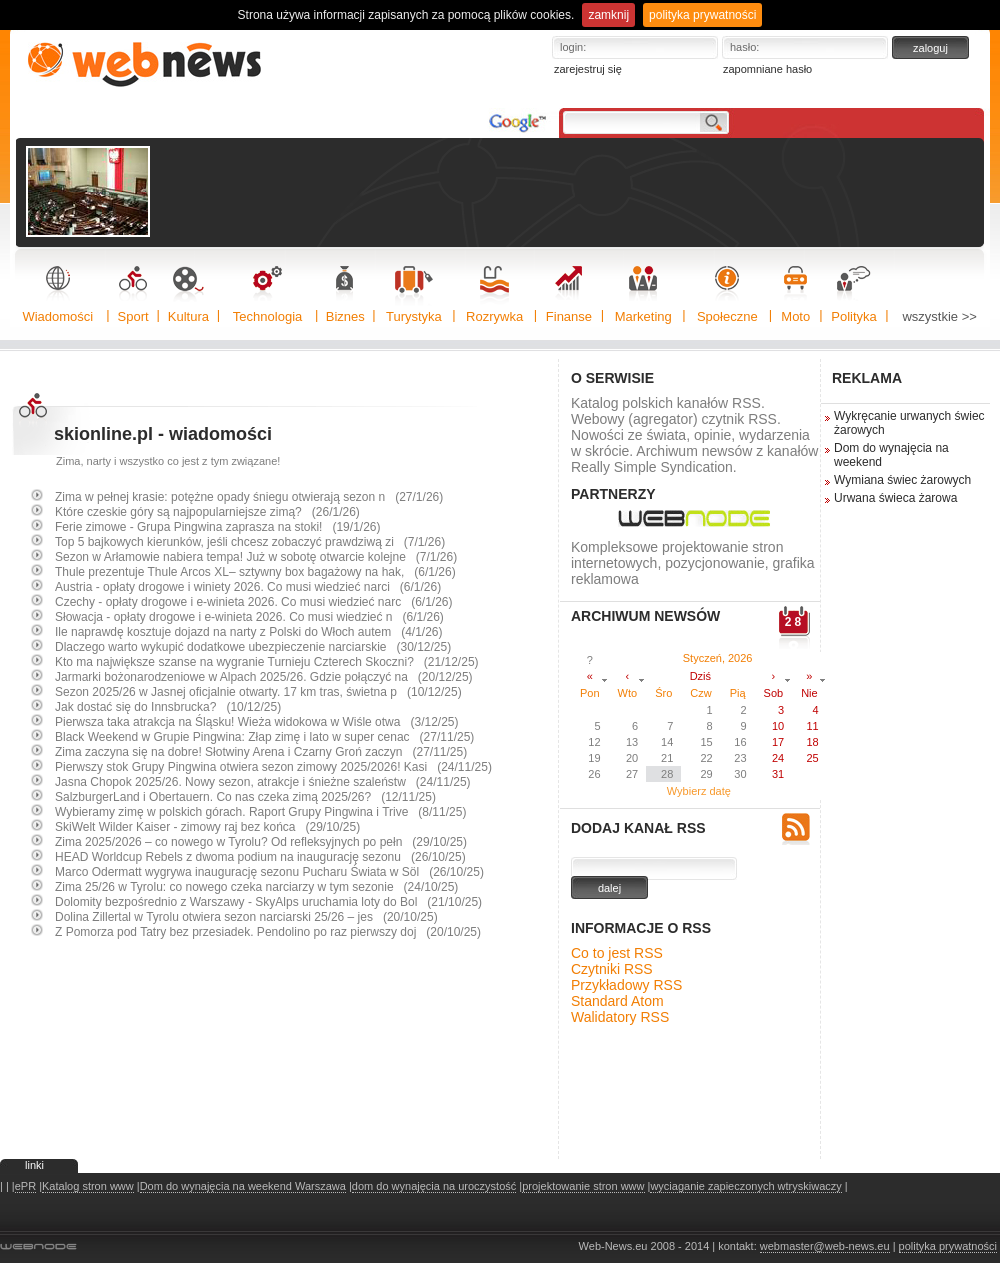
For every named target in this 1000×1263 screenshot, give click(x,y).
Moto (795, 316)
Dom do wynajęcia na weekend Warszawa (243, 1186)
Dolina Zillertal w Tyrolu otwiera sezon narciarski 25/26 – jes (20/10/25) (246, 917)
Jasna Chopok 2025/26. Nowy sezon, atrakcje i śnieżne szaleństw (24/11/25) (263, 782)
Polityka (854, 316)
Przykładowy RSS (626, 985)
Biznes (345, 316)
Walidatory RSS (620, 1017)
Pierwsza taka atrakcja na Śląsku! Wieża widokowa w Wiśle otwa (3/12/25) (257, 722)
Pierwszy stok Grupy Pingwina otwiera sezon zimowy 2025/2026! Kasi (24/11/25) (273, 767)
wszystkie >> (939, 316)
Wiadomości (57, 316)
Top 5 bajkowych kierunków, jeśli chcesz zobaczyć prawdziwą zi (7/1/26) (250, 542)
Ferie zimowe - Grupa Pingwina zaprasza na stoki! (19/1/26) (217, 527)
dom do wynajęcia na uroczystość (434, 1186)
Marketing (643, 316)
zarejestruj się (588, 69)
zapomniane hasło (767, 69)
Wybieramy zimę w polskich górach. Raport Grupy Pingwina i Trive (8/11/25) (260, 812)
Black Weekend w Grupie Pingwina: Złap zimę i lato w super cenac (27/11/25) (264, 737)
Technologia (267, 316)
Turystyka (414, 316)
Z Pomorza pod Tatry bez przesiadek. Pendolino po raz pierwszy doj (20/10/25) (268, 932)
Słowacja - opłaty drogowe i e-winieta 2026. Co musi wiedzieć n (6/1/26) (249, 617)
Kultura (188, 316)
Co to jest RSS (617, 953)
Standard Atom (617, 1001)
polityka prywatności (702, 15)
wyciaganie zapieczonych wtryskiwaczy (745, 1186)
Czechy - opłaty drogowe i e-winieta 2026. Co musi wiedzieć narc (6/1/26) (254, 602)
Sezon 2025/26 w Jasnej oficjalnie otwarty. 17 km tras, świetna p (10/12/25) (258, 692)
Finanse (569, 316)
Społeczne (727, 316)
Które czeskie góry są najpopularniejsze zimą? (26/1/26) (207, 512)
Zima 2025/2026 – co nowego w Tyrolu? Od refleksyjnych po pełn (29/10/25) (261, 842)
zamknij (608, 15)
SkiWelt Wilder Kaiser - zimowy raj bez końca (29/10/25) (207, 827)
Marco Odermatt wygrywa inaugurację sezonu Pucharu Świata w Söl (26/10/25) (269, 872)
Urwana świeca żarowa (895, 498)
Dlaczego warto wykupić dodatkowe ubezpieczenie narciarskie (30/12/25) (253, 647)
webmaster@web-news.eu (825, 1246)
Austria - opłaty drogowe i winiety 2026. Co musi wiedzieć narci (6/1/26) (248, 587)
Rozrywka (494, 316)
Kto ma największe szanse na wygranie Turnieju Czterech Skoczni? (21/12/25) (267, 662)
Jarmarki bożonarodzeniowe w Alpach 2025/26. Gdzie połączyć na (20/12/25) (264, 677)
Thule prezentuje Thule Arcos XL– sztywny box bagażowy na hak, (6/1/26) (255, 572)
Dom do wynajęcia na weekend (891, 455)
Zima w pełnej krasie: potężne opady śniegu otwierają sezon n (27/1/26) (249, 497)
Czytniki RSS (612, 969)
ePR (25, 1186)
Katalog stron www (88, 1186)
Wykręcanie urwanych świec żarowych (909, 423)
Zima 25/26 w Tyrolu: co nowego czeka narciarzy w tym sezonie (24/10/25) (256, 887)
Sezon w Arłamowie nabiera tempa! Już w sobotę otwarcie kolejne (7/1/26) (256, 557)
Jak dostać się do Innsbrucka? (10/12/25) (168, 707)
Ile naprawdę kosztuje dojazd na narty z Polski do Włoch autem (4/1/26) (249, 632)
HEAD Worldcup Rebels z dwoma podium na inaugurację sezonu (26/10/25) (260, 857)
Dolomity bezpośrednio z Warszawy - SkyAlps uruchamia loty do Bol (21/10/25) (268, 902)
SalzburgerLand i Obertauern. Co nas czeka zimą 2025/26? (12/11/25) (245, 797)
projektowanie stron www (583, 1186)
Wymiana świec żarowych (902, 480)
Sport (133, 316)
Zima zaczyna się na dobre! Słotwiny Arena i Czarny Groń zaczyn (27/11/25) (261, 752)
